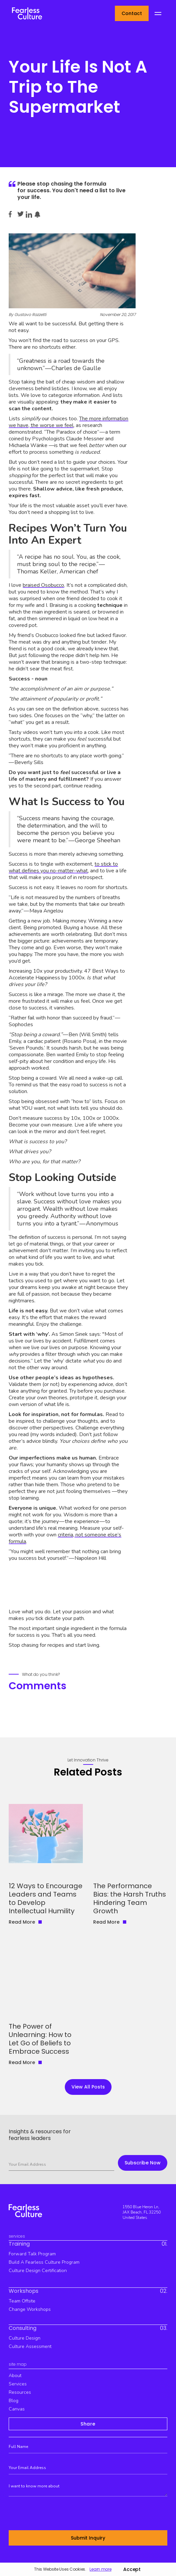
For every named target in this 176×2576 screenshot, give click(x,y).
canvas (17, 2409)
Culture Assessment (30, 2346)
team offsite (22, 2301)
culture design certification (38, 2270)
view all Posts (88, 2086)
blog (13, 2400)
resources (20, 2392)
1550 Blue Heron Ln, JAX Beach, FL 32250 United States (142, 2212)
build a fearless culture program (44, 2262)
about (15, 2375)
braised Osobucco (43, 585)
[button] (158, 13)
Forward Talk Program (32, 2254)
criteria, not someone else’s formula (65, 1538)
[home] (25, 13)
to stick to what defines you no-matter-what (63, 867)
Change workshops (30, 2309)
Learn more (100, 2569)
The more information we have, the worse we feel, (68, 422)
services (18, 2384)
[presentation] (59, 2514)
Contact (132, 13)
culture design (24, 2338)
